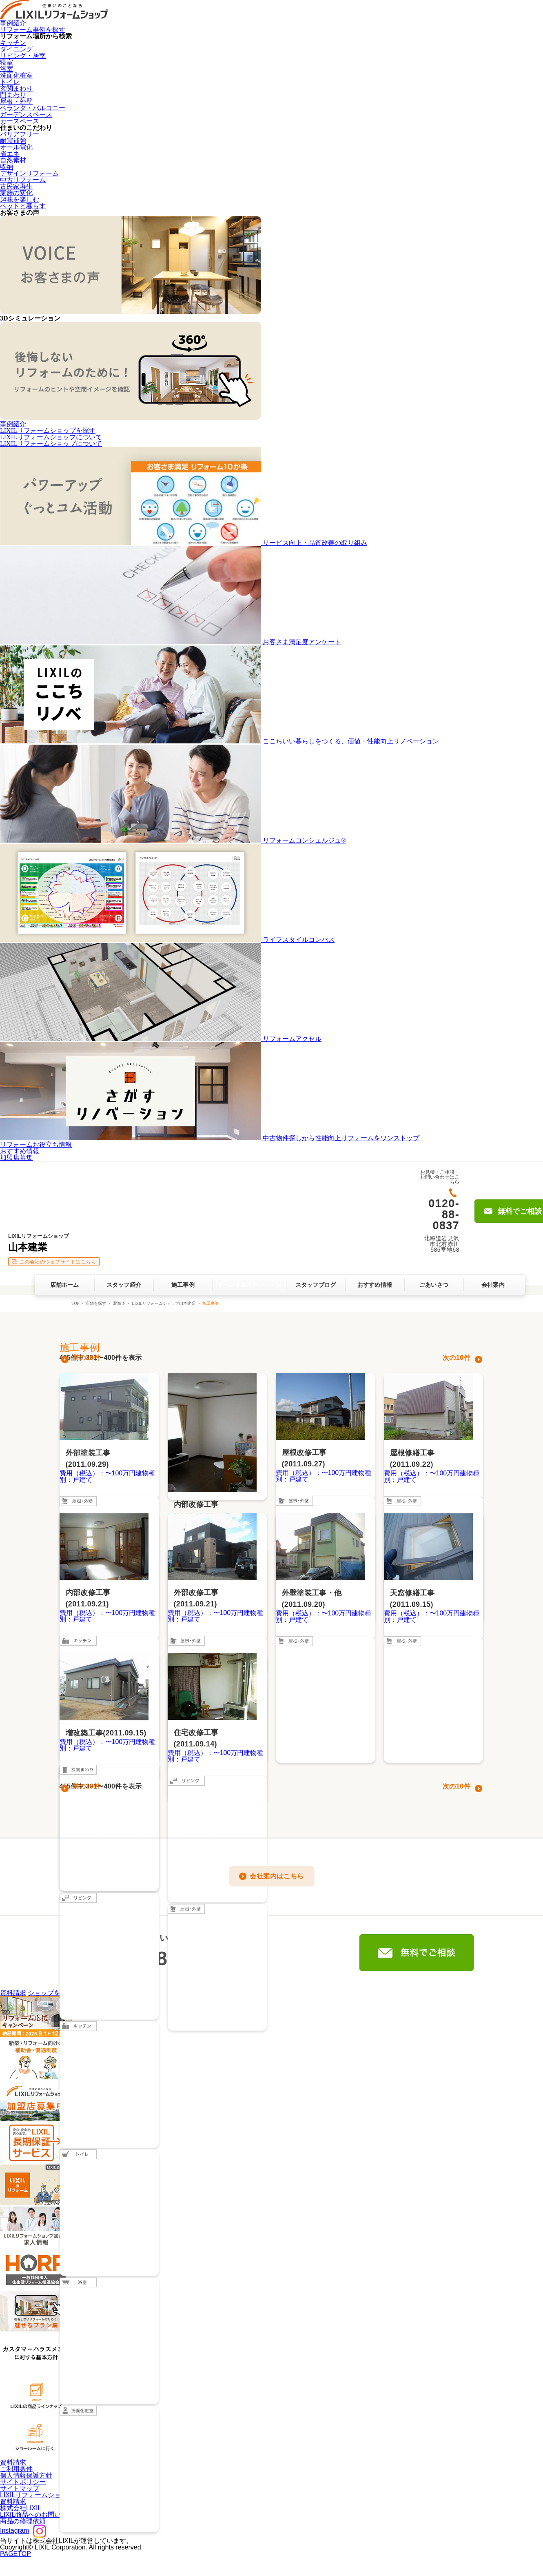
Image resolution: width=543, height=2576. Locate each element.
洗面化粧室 (16, 75)
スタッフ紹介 (123, 1284)
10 (460, 1357)
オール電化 (16, 147)
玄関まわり (16, 88)
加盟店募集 (16, 1157)
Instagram (23, 2530)
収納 (6, 166)
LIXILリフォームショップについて (51, 437)
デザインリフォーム (29, 173)
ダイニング (16, 49)
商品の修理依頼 (23, 2521)
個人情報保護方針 (26, 2475)
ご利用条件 (16, 2468)
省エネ (10, 153)
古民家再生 (16, 186)
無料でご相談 (416, 1952)
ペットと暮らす (23, 205)
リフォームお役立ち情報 (36, 1144)
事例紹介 (13, 23)
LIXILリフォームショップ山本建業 (163, 1303)
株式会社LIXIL (20, 2508)
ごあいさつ (433, 1284)
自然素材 (13, 160)
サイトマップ (19, 2488)
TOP (75, 1303)
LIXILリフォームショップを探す (47, 430)
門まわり (13, 94)
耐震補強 (13, 140)
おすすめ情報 (19, 1151)
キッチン (13, 42)
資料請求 (13, 1992)
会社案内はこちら (277, 1876)
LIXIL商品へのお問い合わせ (40, 2514)
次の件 (457, 1357)
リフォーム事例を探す (32, 29)
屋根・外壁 (16, 101)
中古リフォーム (23, 179)
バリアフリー (19, 134)
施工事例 (183, 1284)
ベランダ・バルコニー (32, 108)
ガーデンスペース (26, 114)
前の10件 (87, 1357)
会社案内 (493, 1284)
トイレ (10, 81)
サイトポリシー (23, 2481)
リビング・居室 (23, 55)
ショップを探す (50, 1992)
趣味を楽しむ (19, 199)
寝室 (6, 62)
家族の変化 (16, 192)
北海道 (119, 1303)
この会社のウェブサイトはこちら (58, 1262)
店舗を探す (96, 1303)
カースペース (19, 121)
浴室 (6, 68)
